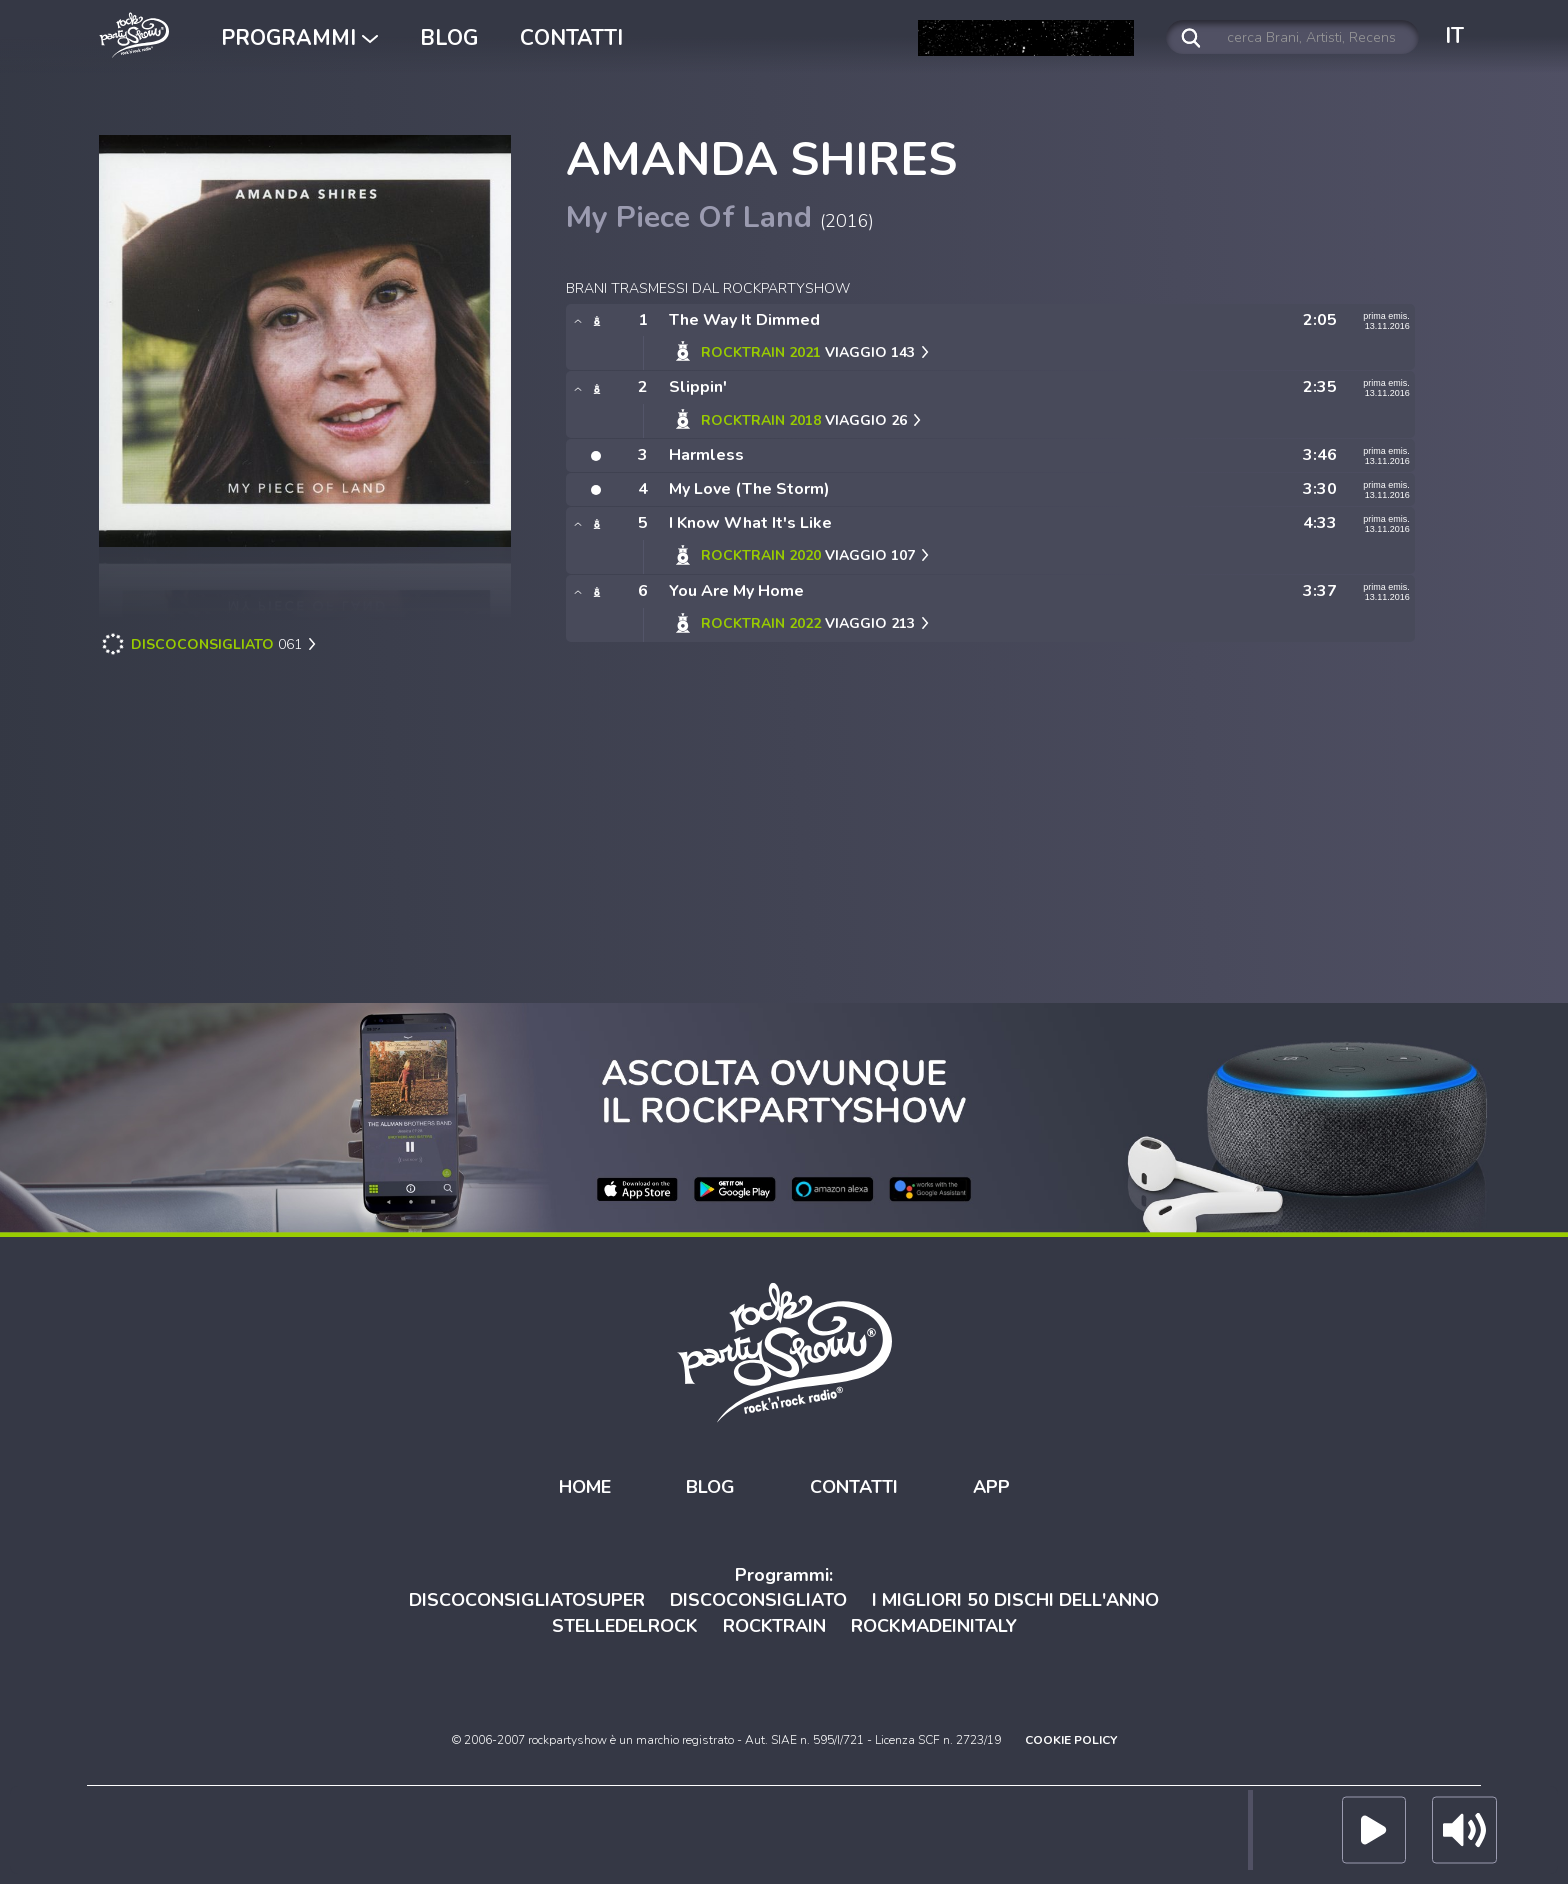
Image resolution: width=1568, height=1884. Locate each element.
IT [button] (1454, 36)
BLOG (449, 38)
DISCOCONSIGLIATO (758, 1600)
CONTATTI (571, 38)
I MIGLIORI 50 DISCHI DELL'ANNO (1015, 1600)
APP (991, 1487)
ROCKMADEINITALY (934, 1626)
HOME (585, 1487)
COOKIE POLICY (1071, 1740)
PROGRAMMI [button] (299, 38)
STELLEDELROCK (625, 1626)
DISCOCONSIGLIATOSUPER (527, 1600)
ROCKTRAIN (774, 1626)
